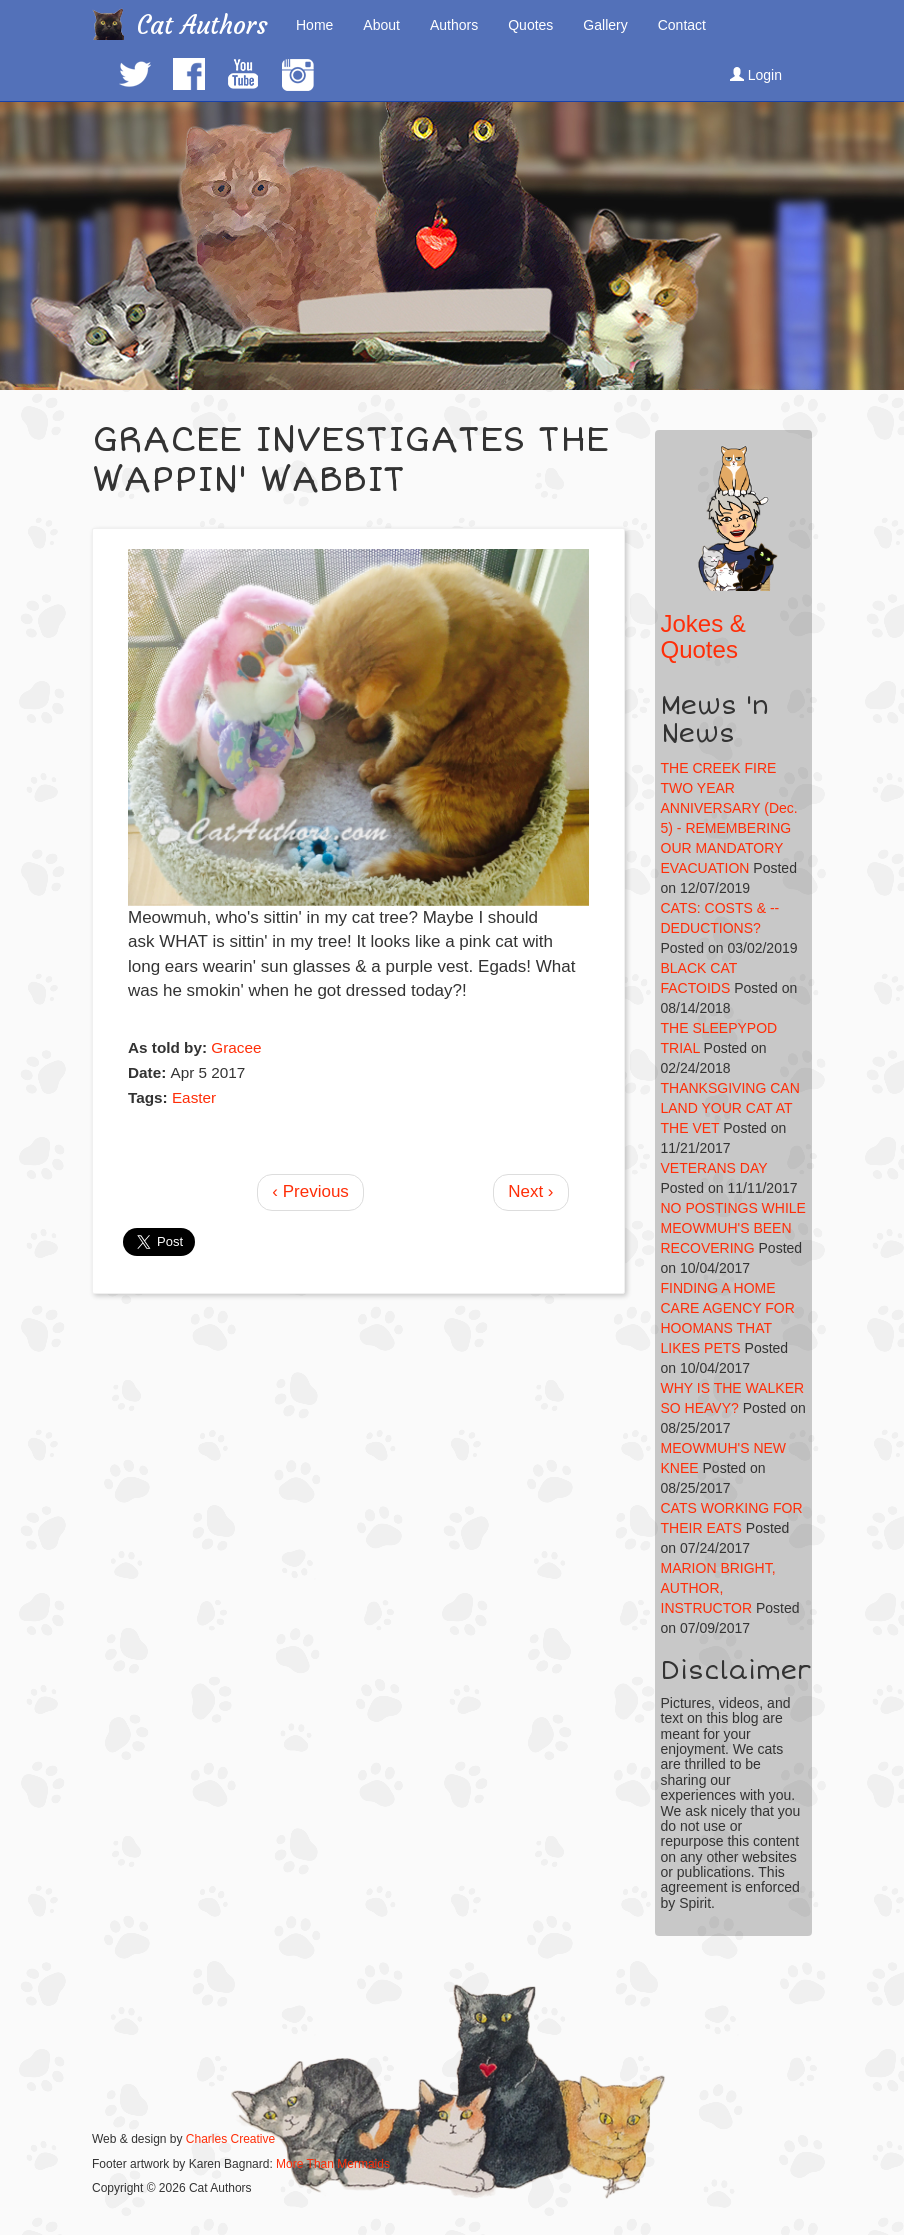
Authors (454, 25)
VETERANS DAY (714, 1168)
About (381, 25)
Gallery (605, 25)
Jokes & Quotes (703, 636)
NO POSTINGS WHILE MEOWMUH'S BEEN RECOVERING (733, 1228)
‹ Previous (310, 1191)
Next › (530, 1191)
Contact (682, 25)
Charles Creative (230, 2139)
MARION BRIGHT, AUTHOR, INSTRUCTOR (718, 1588)
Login (756, 75)
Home (314, 25)
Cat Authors (202, 25)
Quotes (530, 25)
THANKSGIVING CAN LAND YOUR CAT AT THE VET (730, 1108)
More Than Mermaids (333, 2164)
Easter (194, 1097)
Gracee (236, 1047)
